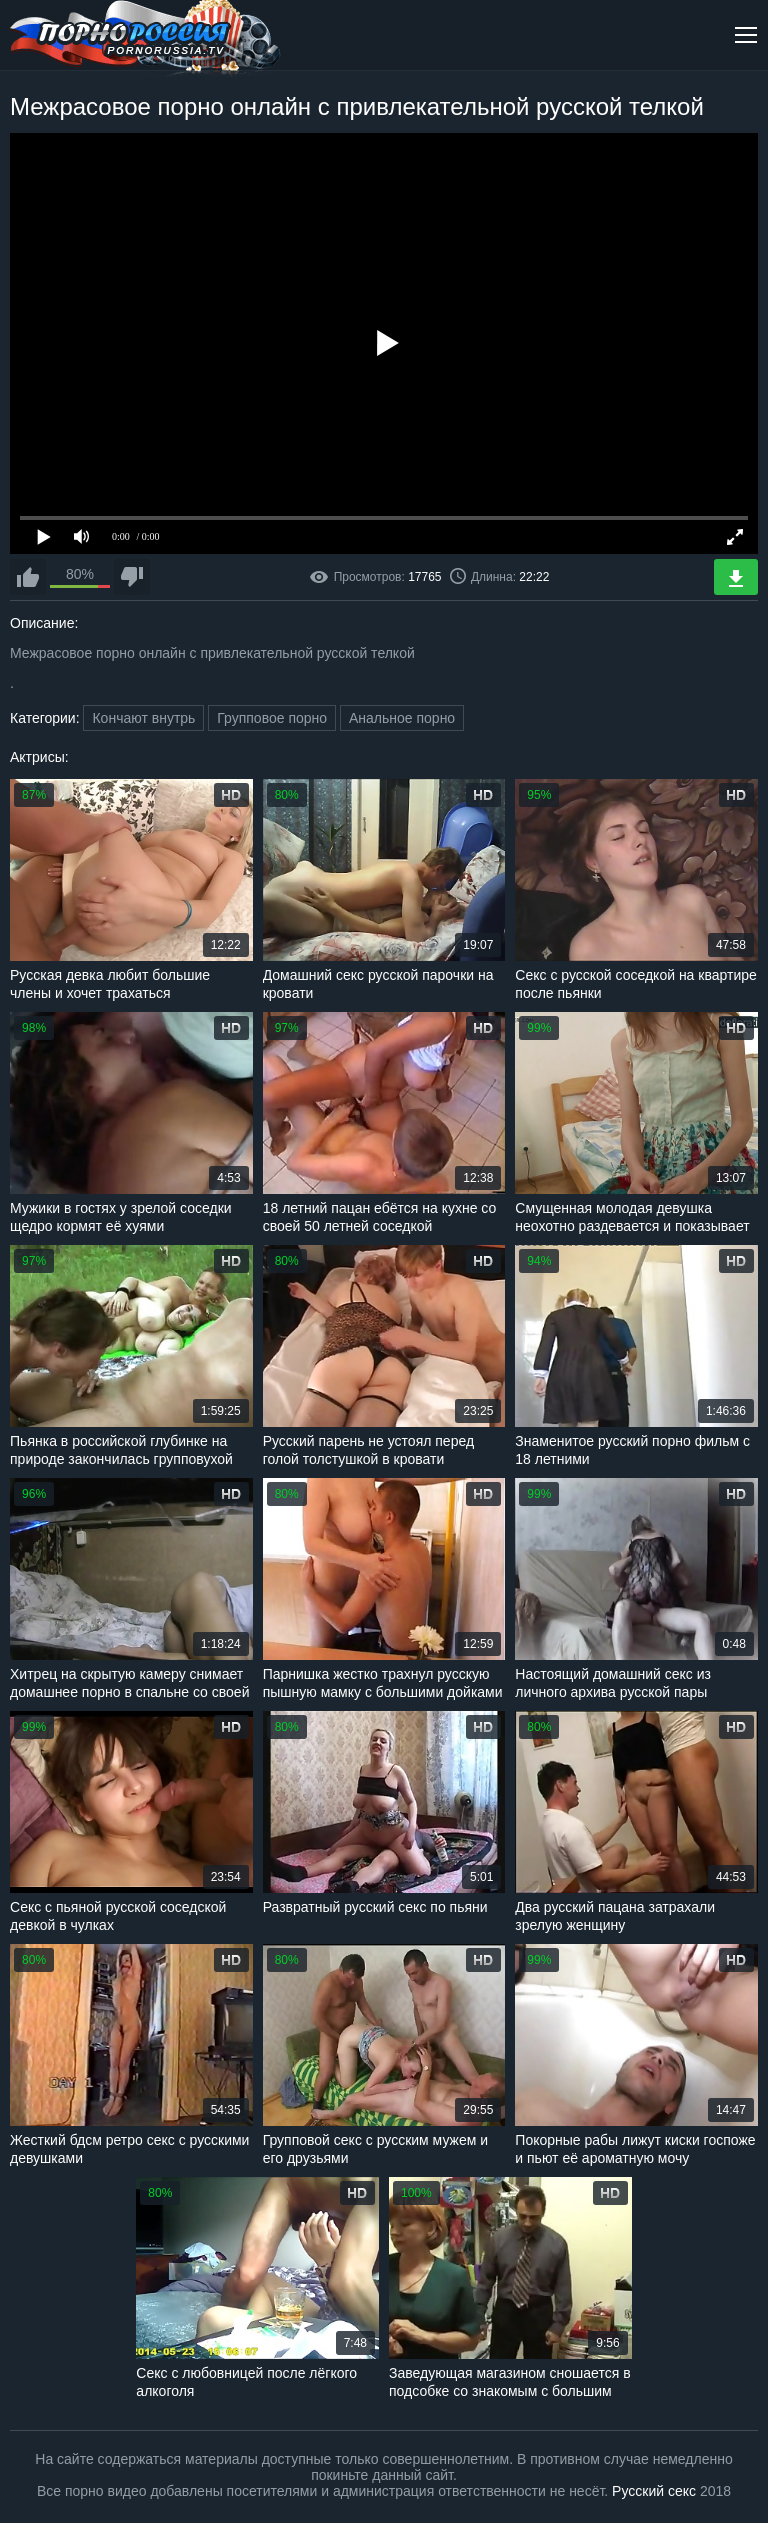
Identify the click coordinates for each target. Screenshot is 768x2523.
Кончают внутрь (143, 718)
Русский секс (654, 2491)
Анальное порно (402, 718)
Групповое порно (272, 718)
